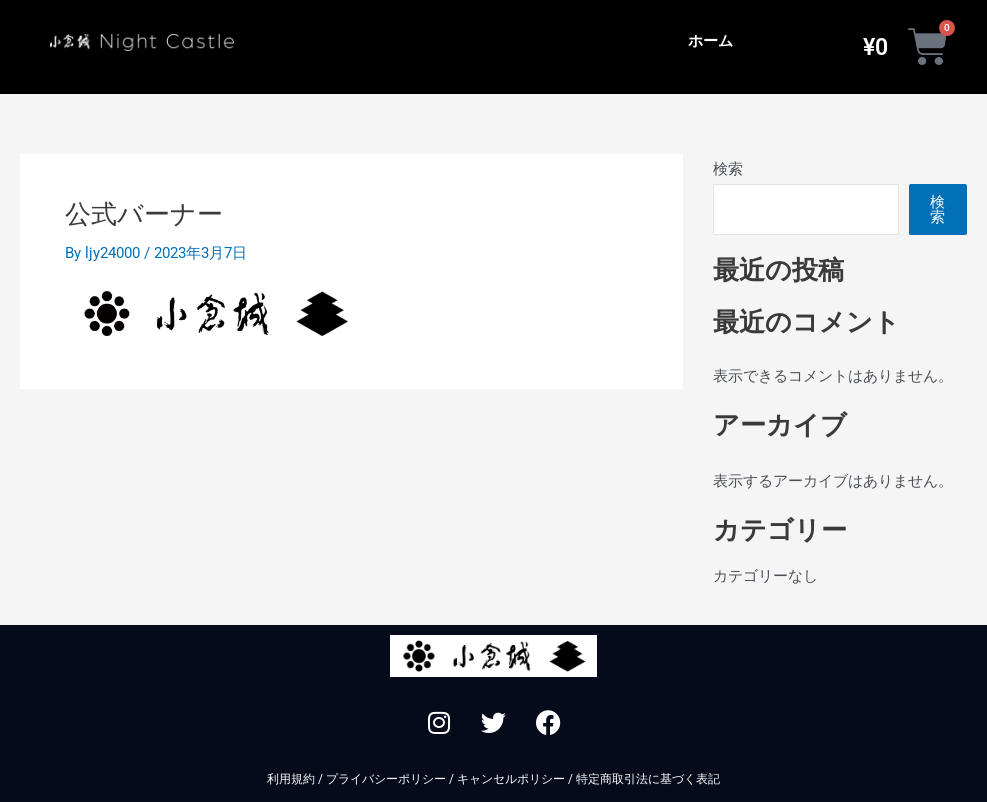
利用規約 (291, 779)
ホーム (710, 41)
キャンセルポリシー (511, 779)
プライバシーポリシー (386, 779)
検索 (728, 169)
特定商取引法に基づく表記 (648, 779)
